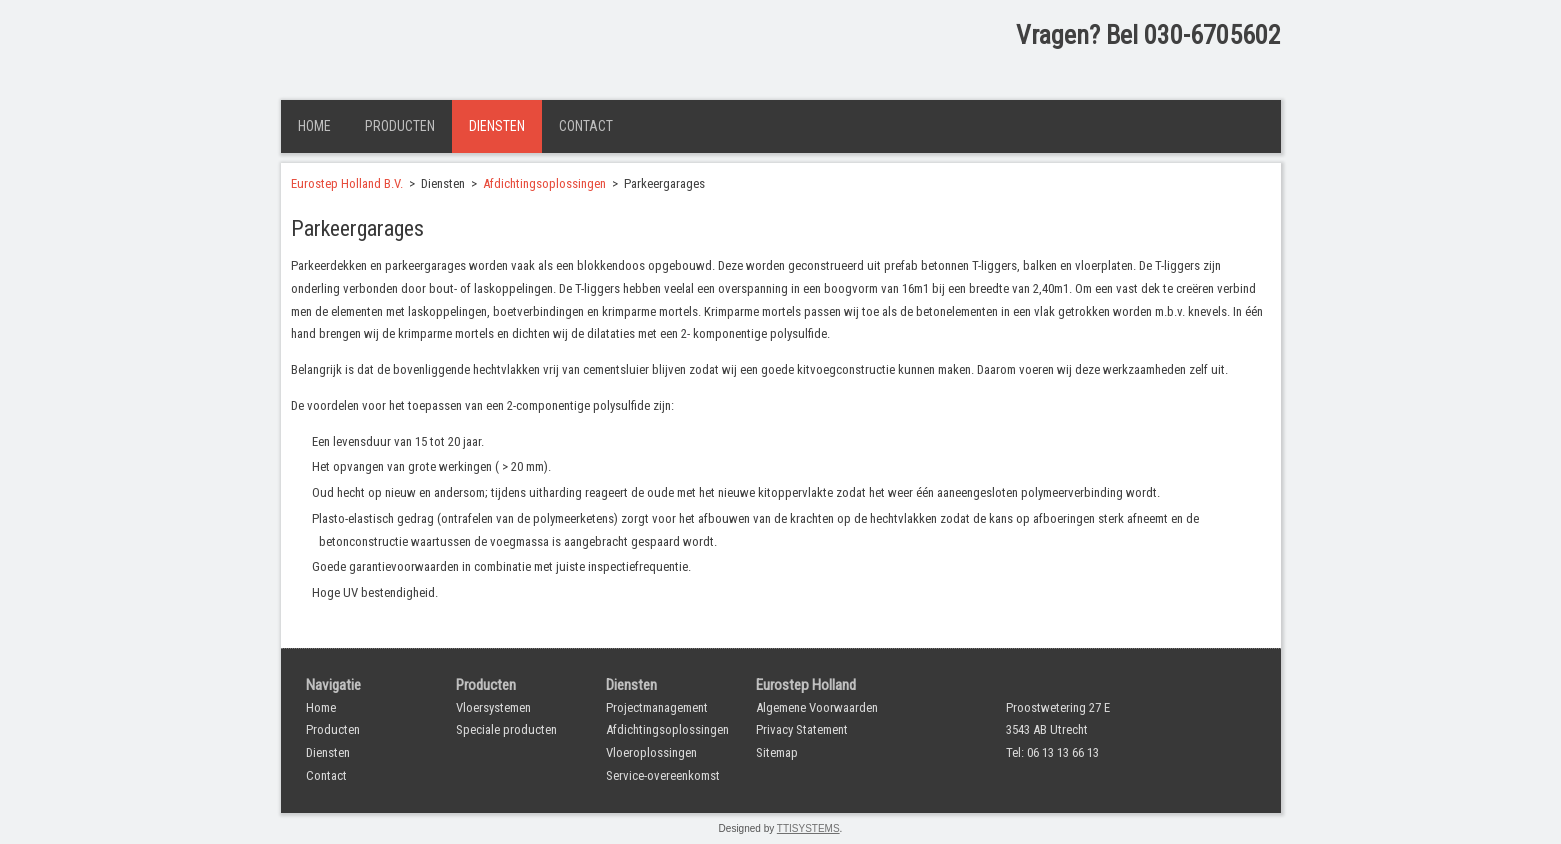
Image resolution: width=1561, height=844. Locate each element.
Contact (586, 126)
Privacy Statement (802, 729)
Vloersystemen (493, 707)
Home (314, 126)
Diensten (497, 126)
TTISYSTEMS (808, 828)
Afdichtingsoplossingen (544, 183)
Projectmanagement (657, 707)
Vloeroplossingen (651, 752)
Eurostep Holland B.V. (347, 183)
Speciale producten (506, 729)
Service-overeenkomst (663, 775)
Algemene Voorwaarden (817, 707)
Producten (400, 126)
